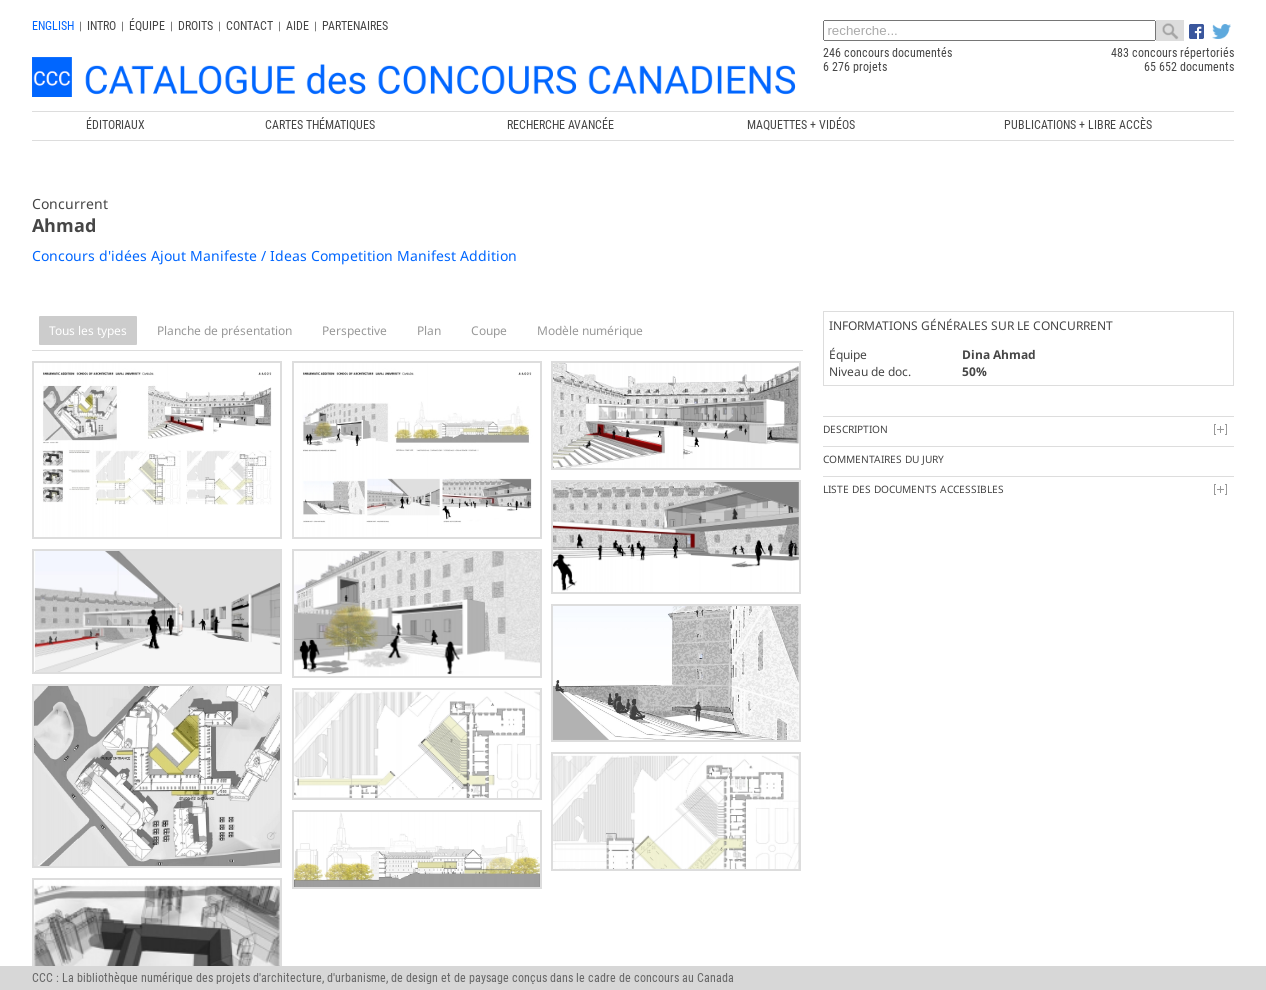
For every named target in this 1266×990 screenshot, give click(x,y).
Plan (429, 330)
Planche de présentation (224, 330)
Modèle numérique (590, 330)
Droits (195, 26)
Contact (249, 26)
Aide (297, 26)
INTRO (101, 26)
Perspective (354, 330)
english (53, 26)
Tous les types (88, 330)
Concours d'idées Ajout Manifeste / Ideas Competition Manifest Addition (274, 255)
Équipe (147, 26)
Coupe (489, 330)
